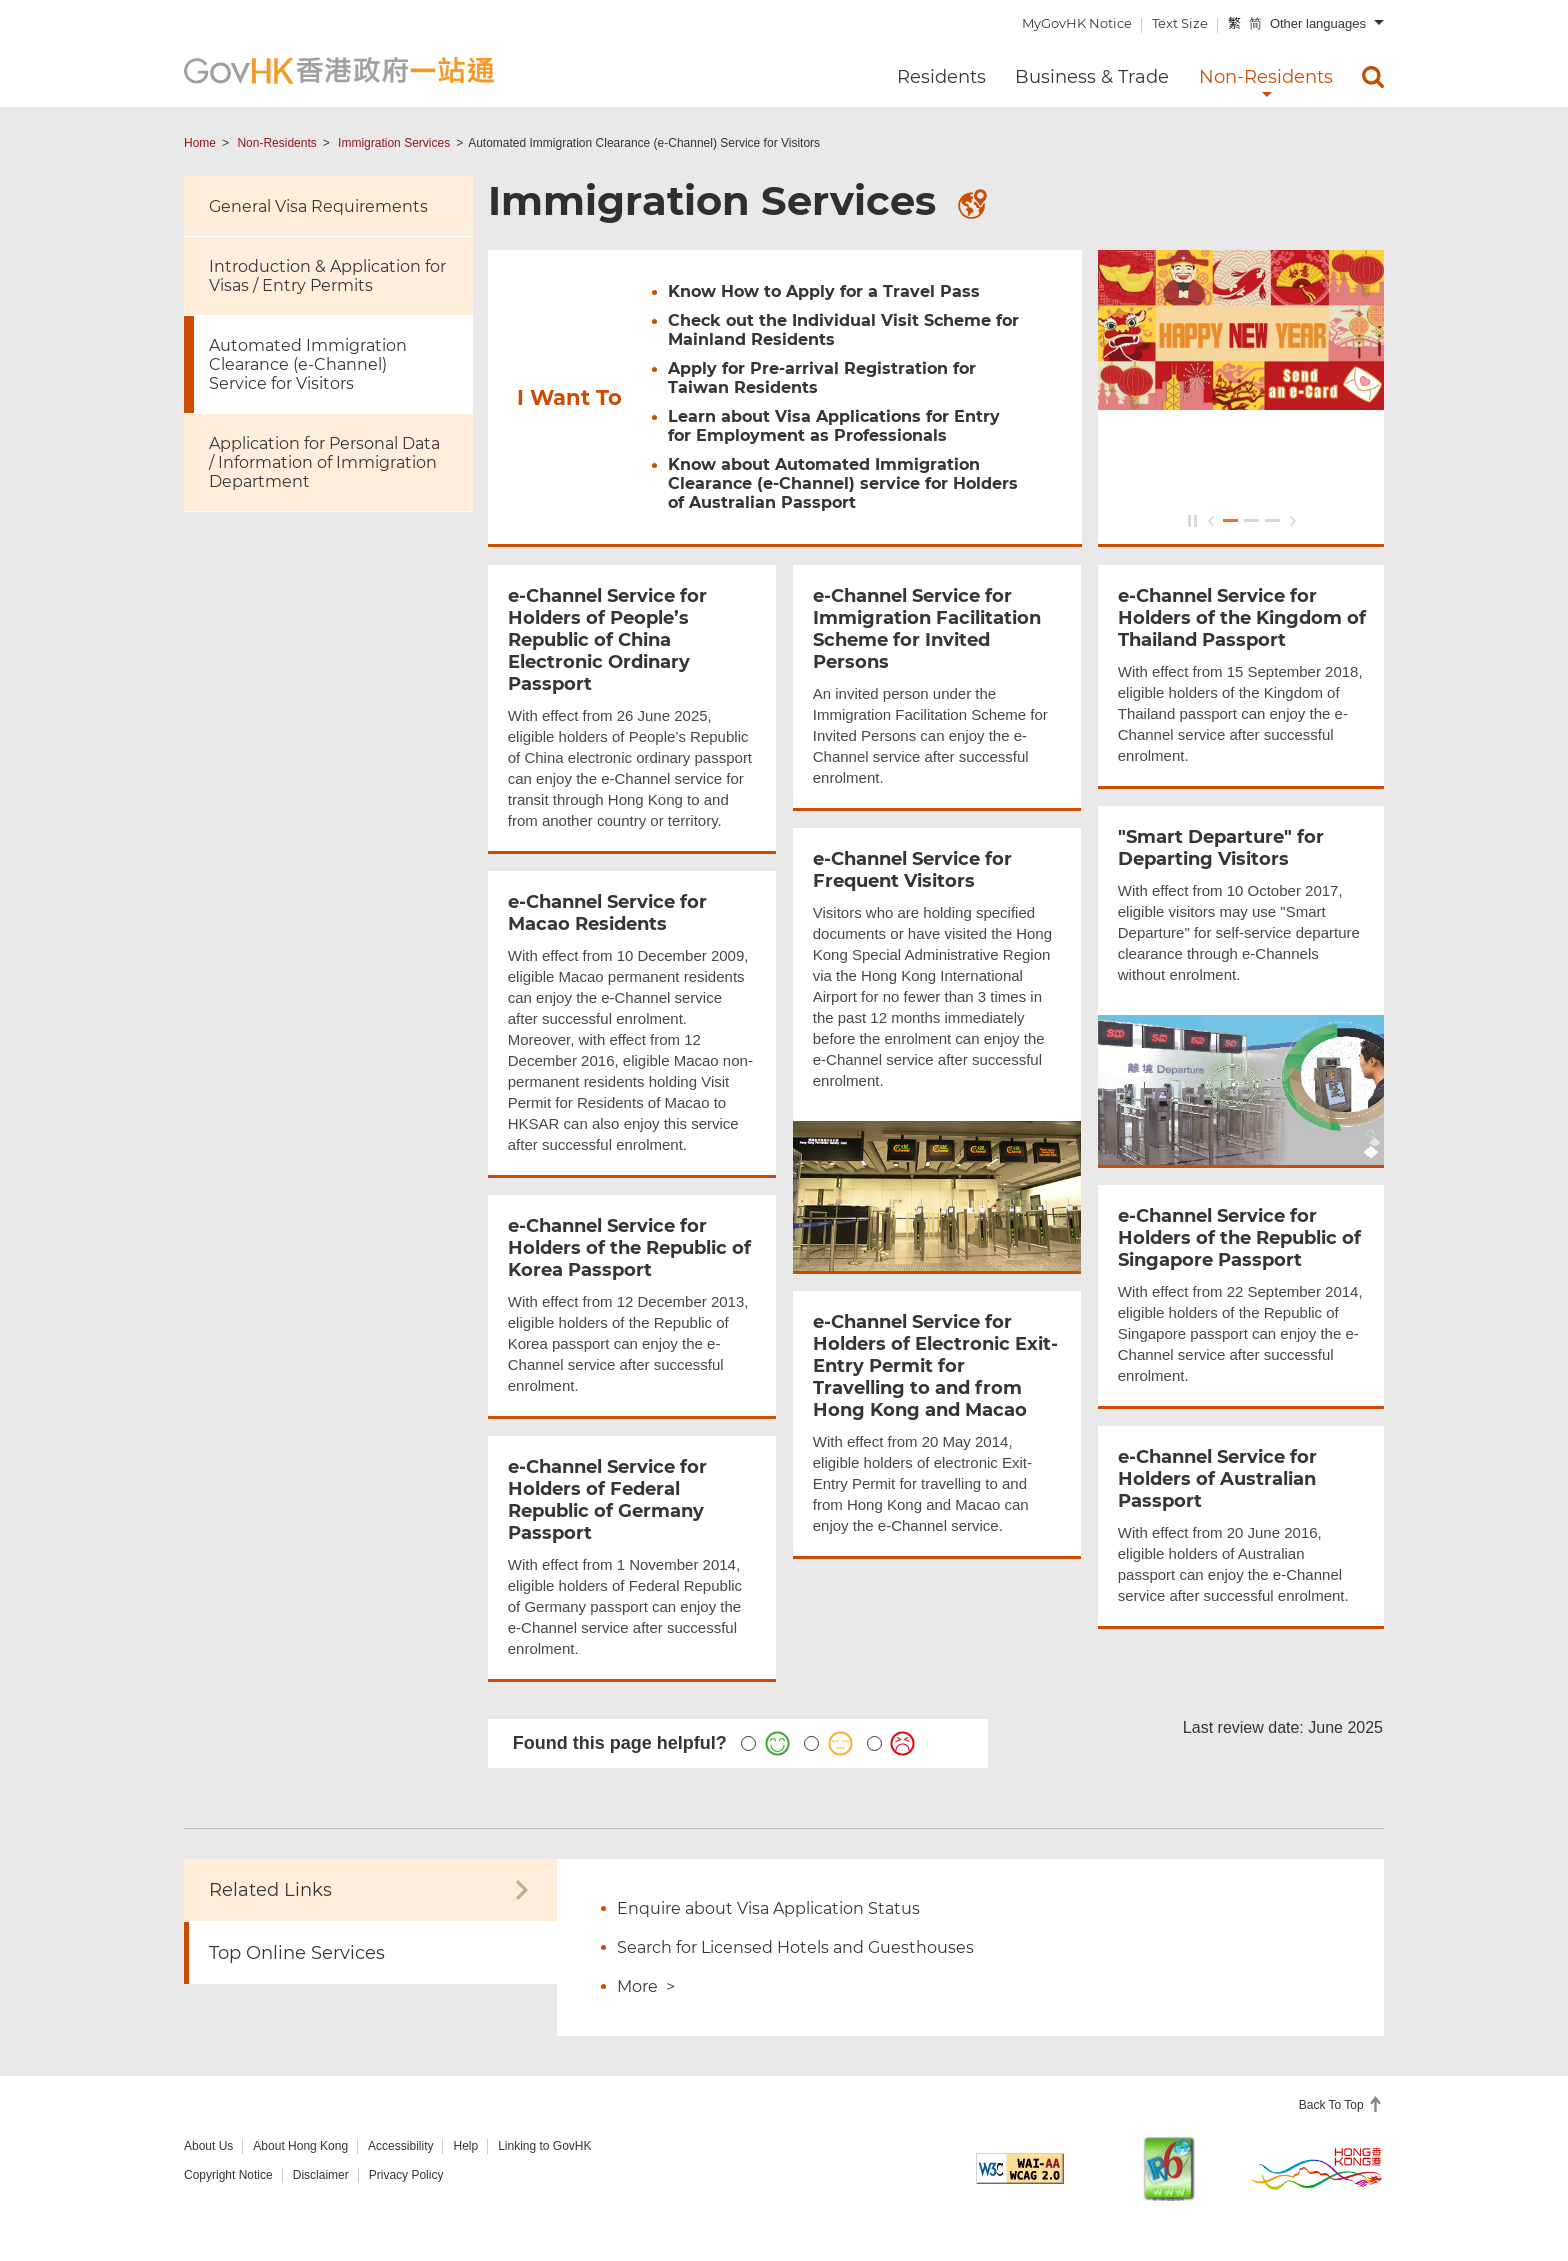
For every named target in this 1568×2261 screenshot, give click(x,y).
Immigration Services (394, 143)
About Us (208, 2146)
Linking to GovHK (544, 2146)
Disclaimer (321, 2175)
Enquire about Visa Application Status (768, 1908)
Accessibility (400, 2146)
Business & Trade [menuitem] (1092, 77)
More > (646, 1986)
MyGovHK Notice (1077, 23)
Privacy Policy (406, 2175)
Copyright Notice (228, 2175)
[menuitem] (1373, 77)
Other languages (1318, 23)
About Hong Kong (300, 2146)
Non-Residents (276, 143)
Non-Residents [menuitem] (1266, 77)
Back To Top (1333, 2105)
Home (200, 143)
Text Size (1180, 23)
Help (465, 2146)
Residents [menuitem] (941, 77)
